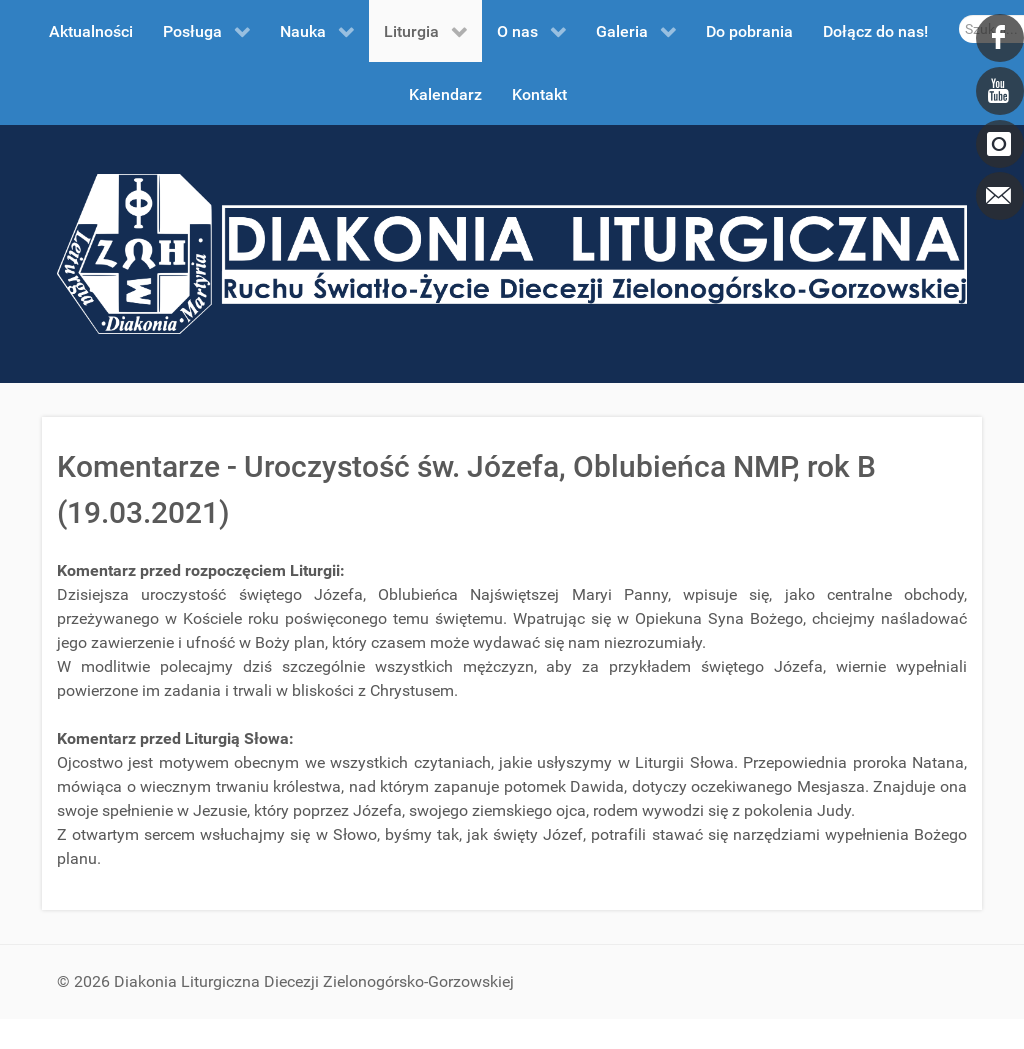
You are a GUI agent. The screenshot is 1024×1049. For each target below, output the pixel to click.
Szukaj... (959, 15)
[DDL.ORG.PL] (512, 252)
